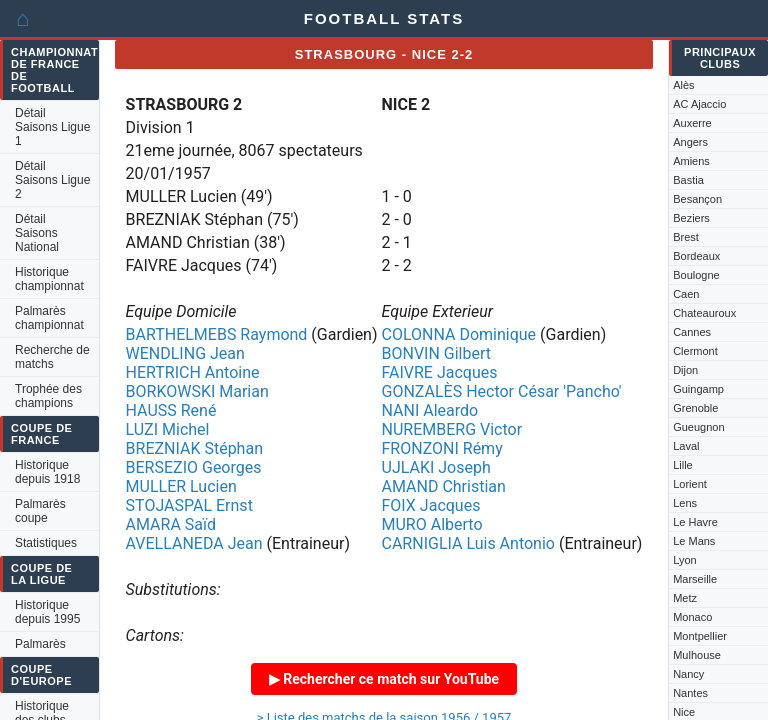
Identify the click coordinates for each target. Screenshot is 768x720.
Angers (690, 142)
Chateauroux (704, 313)
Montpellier (700, 636)
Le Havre (695, 522)
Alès (683, 85)
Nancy (688, 674)
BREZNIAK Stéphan (194, 448)
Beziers (691, 218)
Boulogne (696, 275)
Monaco (692, 617)
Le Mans (694, 541)
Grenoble (695, 408)
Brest (686, 237)
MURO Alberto (432, 524)
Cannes (692, 332)
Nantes (690, 693)
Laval (686, 446)
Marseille (695, 579)
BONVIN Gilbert (437, 353)
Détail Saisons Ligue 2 (52, 180)
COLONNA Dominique (459, 334)
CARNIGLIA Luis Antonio (468, 543)
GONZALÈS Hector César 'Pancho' (502, 391)
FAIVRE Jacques (440, 372)
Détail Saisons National (37, 233)
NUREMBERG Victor (452, 429)
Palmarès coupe (40, 511)
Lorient (690, 484)
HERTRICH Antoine (193, 372)
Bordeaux (696, 256)
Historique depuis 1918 (47, 472)
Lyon (684, 560)
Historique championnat (49, 279)
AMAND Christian (444, 486)
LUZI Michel (168, 429)
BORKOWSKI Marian (197, 391)
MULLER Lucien (181, 486)
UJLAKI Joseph (436, 467)
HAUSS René (171, 410)
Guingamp (698, 389)
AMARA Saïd (171, 524)
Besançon (697, 199)
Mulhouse (697, 655)
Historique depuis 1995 (47, 612)
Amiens (691, 161)
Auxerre (692, 123)
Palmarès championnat (49, 318)
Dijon (685, 370)
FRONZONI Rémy (442, 448)
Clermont (695, 351)
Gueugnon (698, 427)
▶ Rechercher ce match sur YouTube (384, 679)
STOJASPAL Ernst (189, 505)
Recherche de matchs (52, 357)
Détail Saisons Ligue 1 (52, 127)
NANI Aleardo (430, 410)
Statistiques (46, 543)
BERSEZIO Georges (194, 467)
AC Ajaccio (699, 104)
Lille (683, 465)
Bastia (688, 180)
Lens (685, 503)
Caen (686, 294)
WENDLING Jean (185, 353)
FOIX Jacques (431, 505)
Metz (685, 598)
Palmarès (40, 644)
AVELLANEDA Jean (194, 543)
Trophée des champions (48, 396)
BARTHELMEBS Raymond (217, 334)
